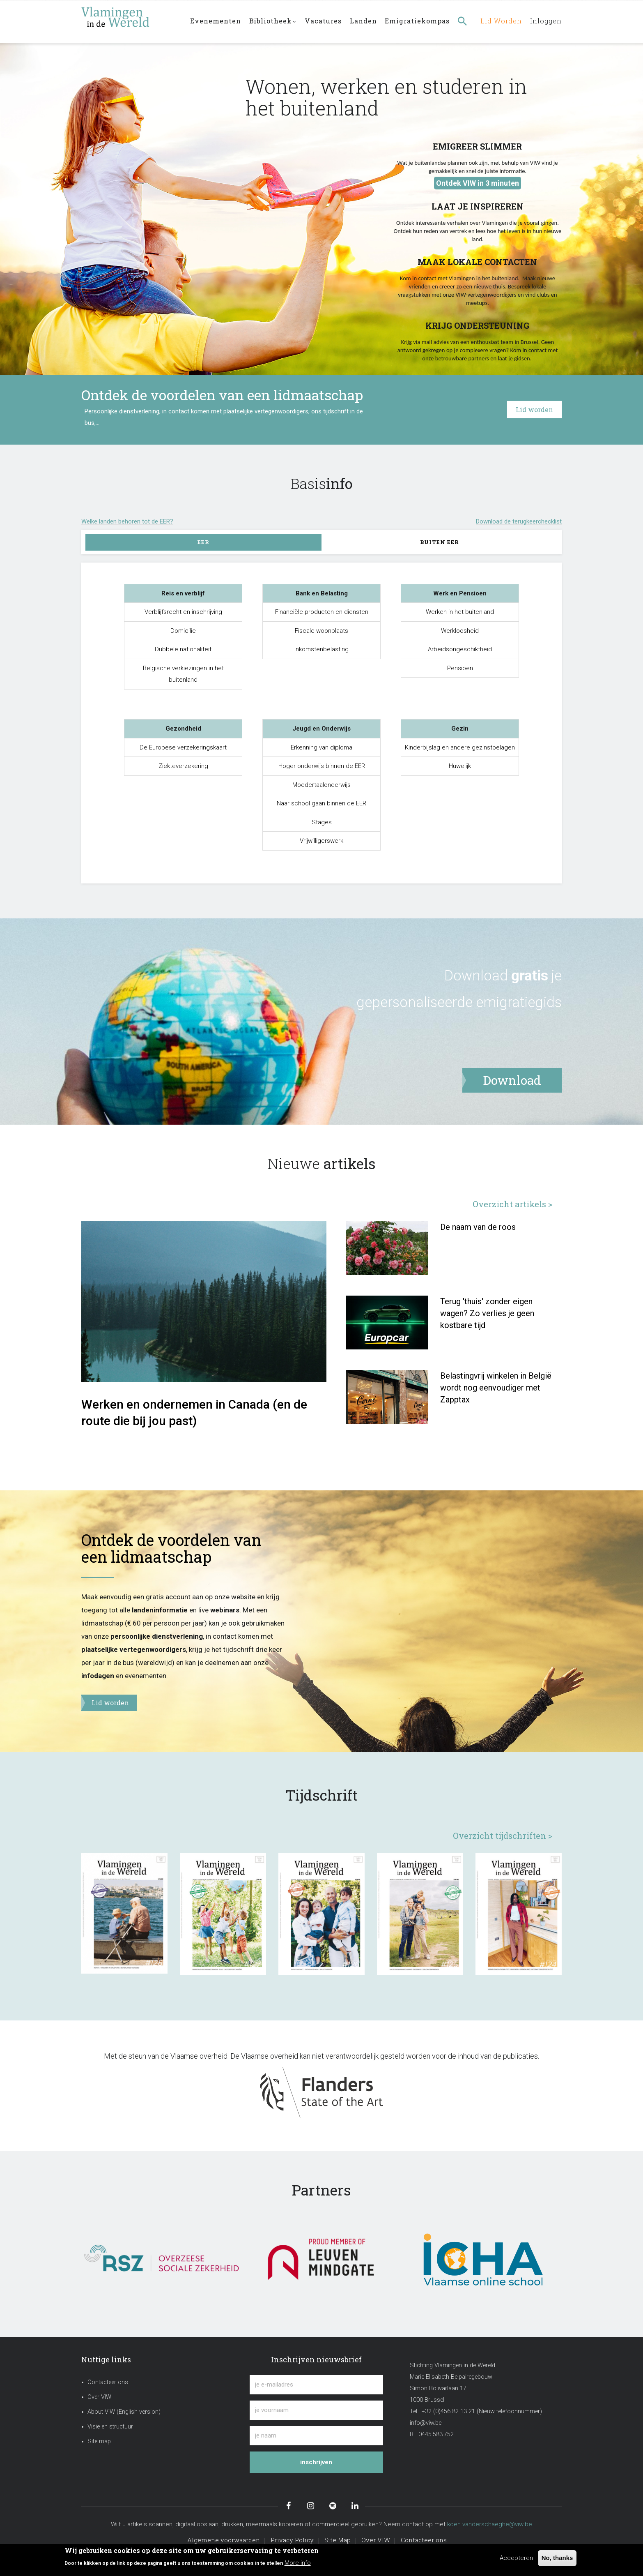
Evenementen (215, 20)
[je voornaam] (316, 2410)
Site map (99, 2441)
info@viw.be (425, 2422)
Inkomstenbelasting (321, 649)
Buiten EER (439, 542)
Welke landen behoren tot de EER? (127, 521)
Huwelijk (460, 766)
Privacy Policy (292, 2540)
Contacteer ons (107, 2382)
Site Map (337, 2540)
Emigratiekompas (418, 20)
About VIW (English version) (124, 2411)
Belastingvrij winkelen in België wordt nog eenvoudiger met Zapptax (495, 1387)
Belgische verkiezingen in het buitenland (183, 674)
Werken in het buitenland (460, 612)
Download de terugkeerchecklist (519, 521)
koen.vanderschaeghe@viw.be (489, 2524)
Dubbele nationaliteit (183, 649)
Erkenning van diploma (321, 747)
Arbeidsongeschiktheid (460, 649)
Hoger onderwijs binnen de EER (321, 766)
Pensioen (460, 668)
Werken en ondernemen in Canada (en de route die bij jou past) (194, 1412)
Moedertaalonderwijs (321, 785)
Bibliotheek (273, 21)
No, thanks (557, 2557)
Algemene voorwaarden (223, 2540)
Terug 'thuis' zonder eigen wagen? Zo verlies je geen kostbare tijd (487, 1313)
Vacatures (323, 20)
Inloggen (545, 20)
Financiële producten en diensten (321, 612)
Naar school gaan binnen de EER (321, 803)
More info (298, 2563)
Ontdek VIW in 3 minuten (477, 183)
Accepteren (516, 2558)
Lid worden (499, 20)
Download (476, 975)
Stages (322, 822)
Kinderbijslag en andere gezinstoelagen (460, 747)
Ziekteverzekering (183, 766)
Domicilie (183, 630)
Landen (363, 20)
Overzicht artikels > (512, 1204)
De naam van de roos (478, 1227)
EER (203, 542)
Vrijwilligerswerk (321, 840)
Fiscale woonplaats (321, 630)
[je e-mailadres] (316, 2384)
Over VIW (99, 2397)
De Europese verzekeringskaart (183, 747)
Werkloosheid (460, 630)
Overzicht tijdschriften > (502, 1835)
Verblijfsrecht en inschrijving (183, 612)
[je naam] (316, 2435)
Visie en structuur (110, 2426)
